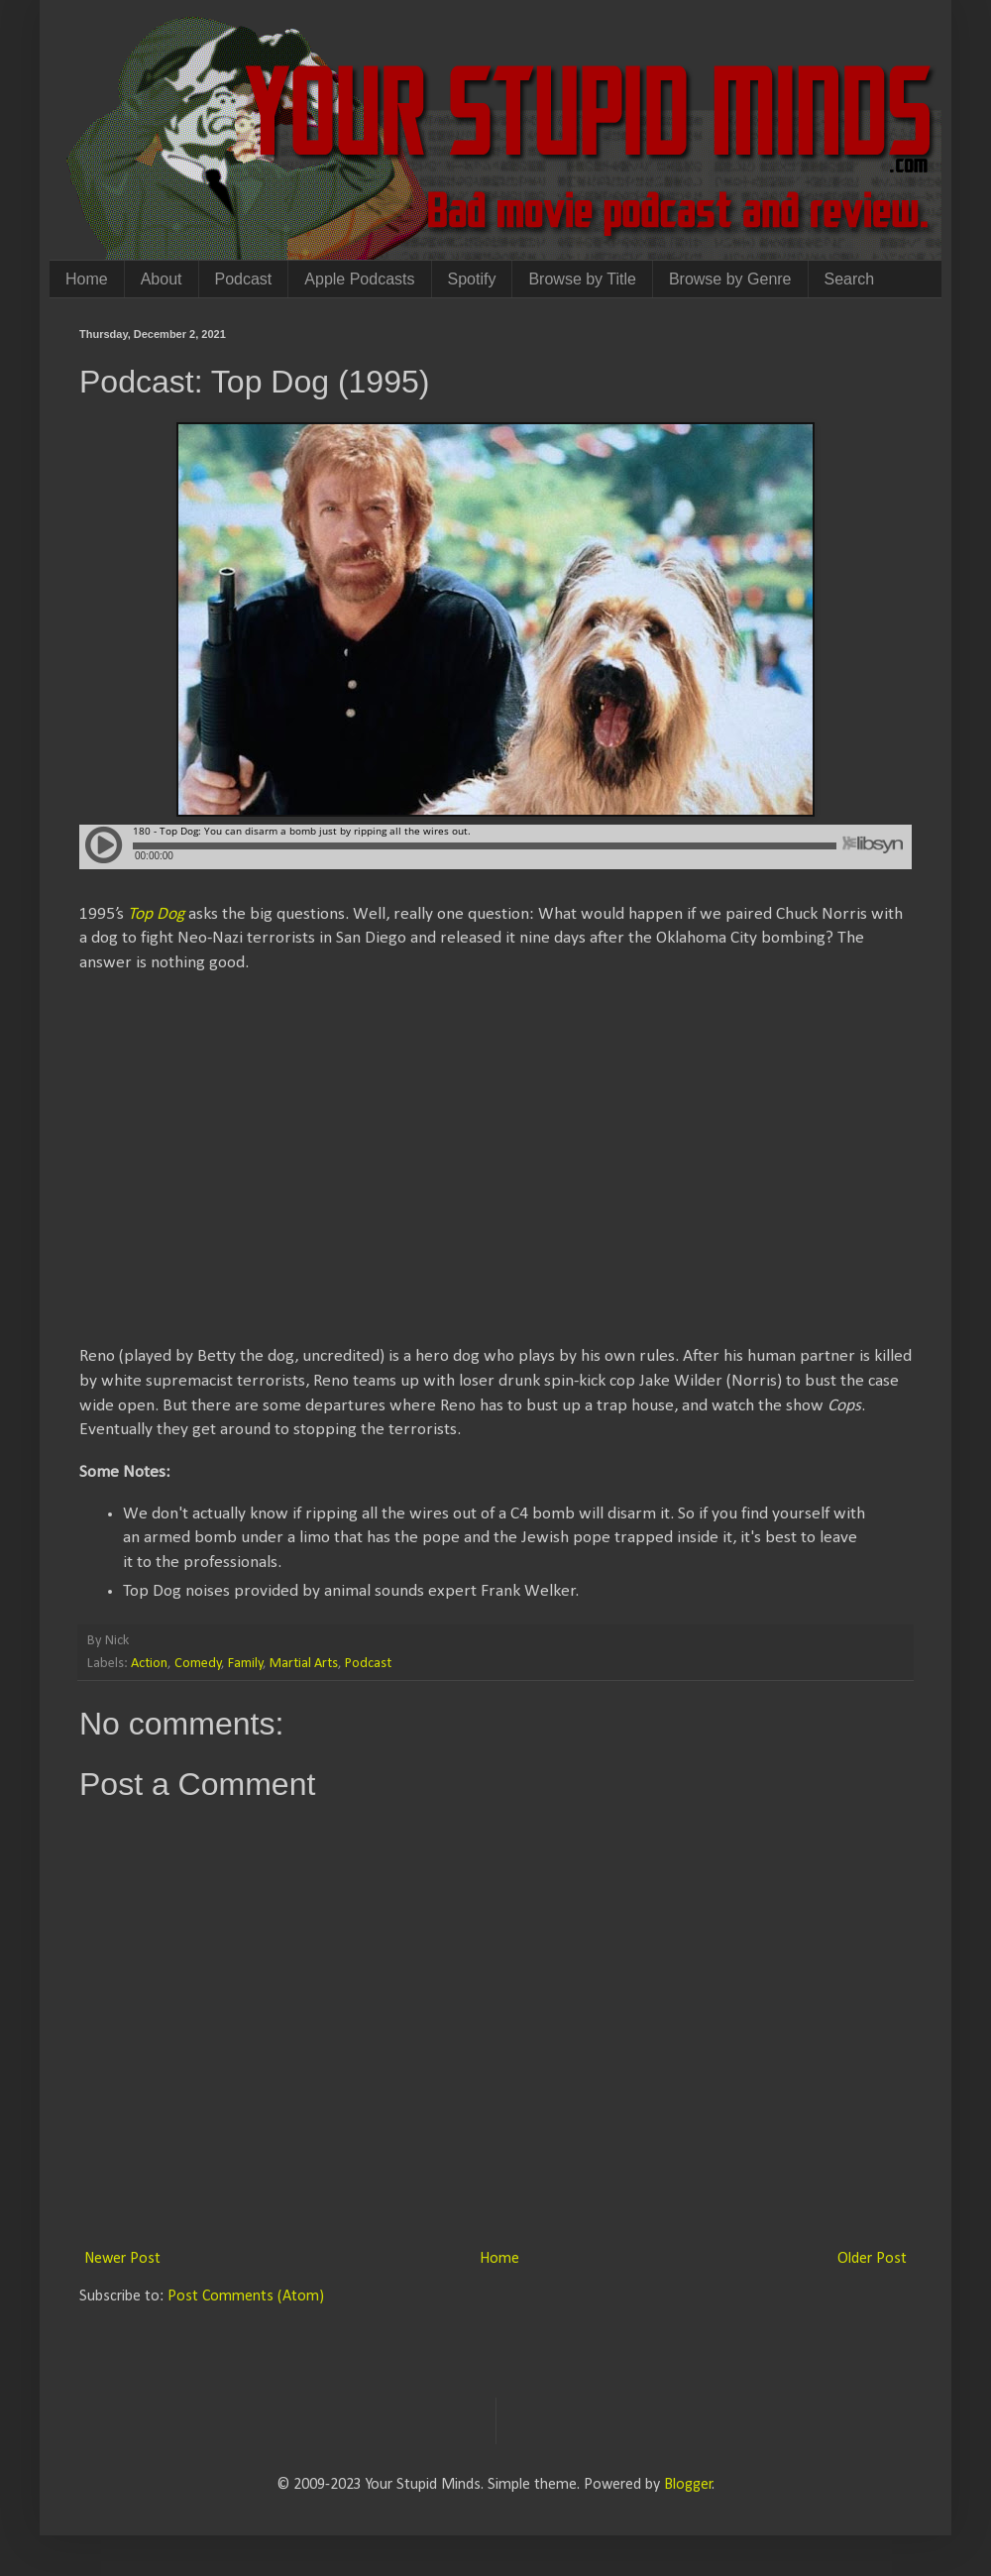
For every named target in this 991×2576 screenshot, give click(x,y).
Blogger (688, 2485)
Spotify (472, 279)
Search (850, 279)
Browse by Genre (730, 279)
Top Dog (156, 914)
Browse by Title (581, 279)
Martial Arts (304, 1663)
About (161, 279)
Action (149, 1663)
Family (246, 1663)
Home (86, 279)
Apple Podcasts (359, 279)
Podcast (244, 279)
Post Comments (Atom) (245, 2296)
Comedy (198, 1663)
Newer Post (122, 2259)
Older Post (872, 2259)
